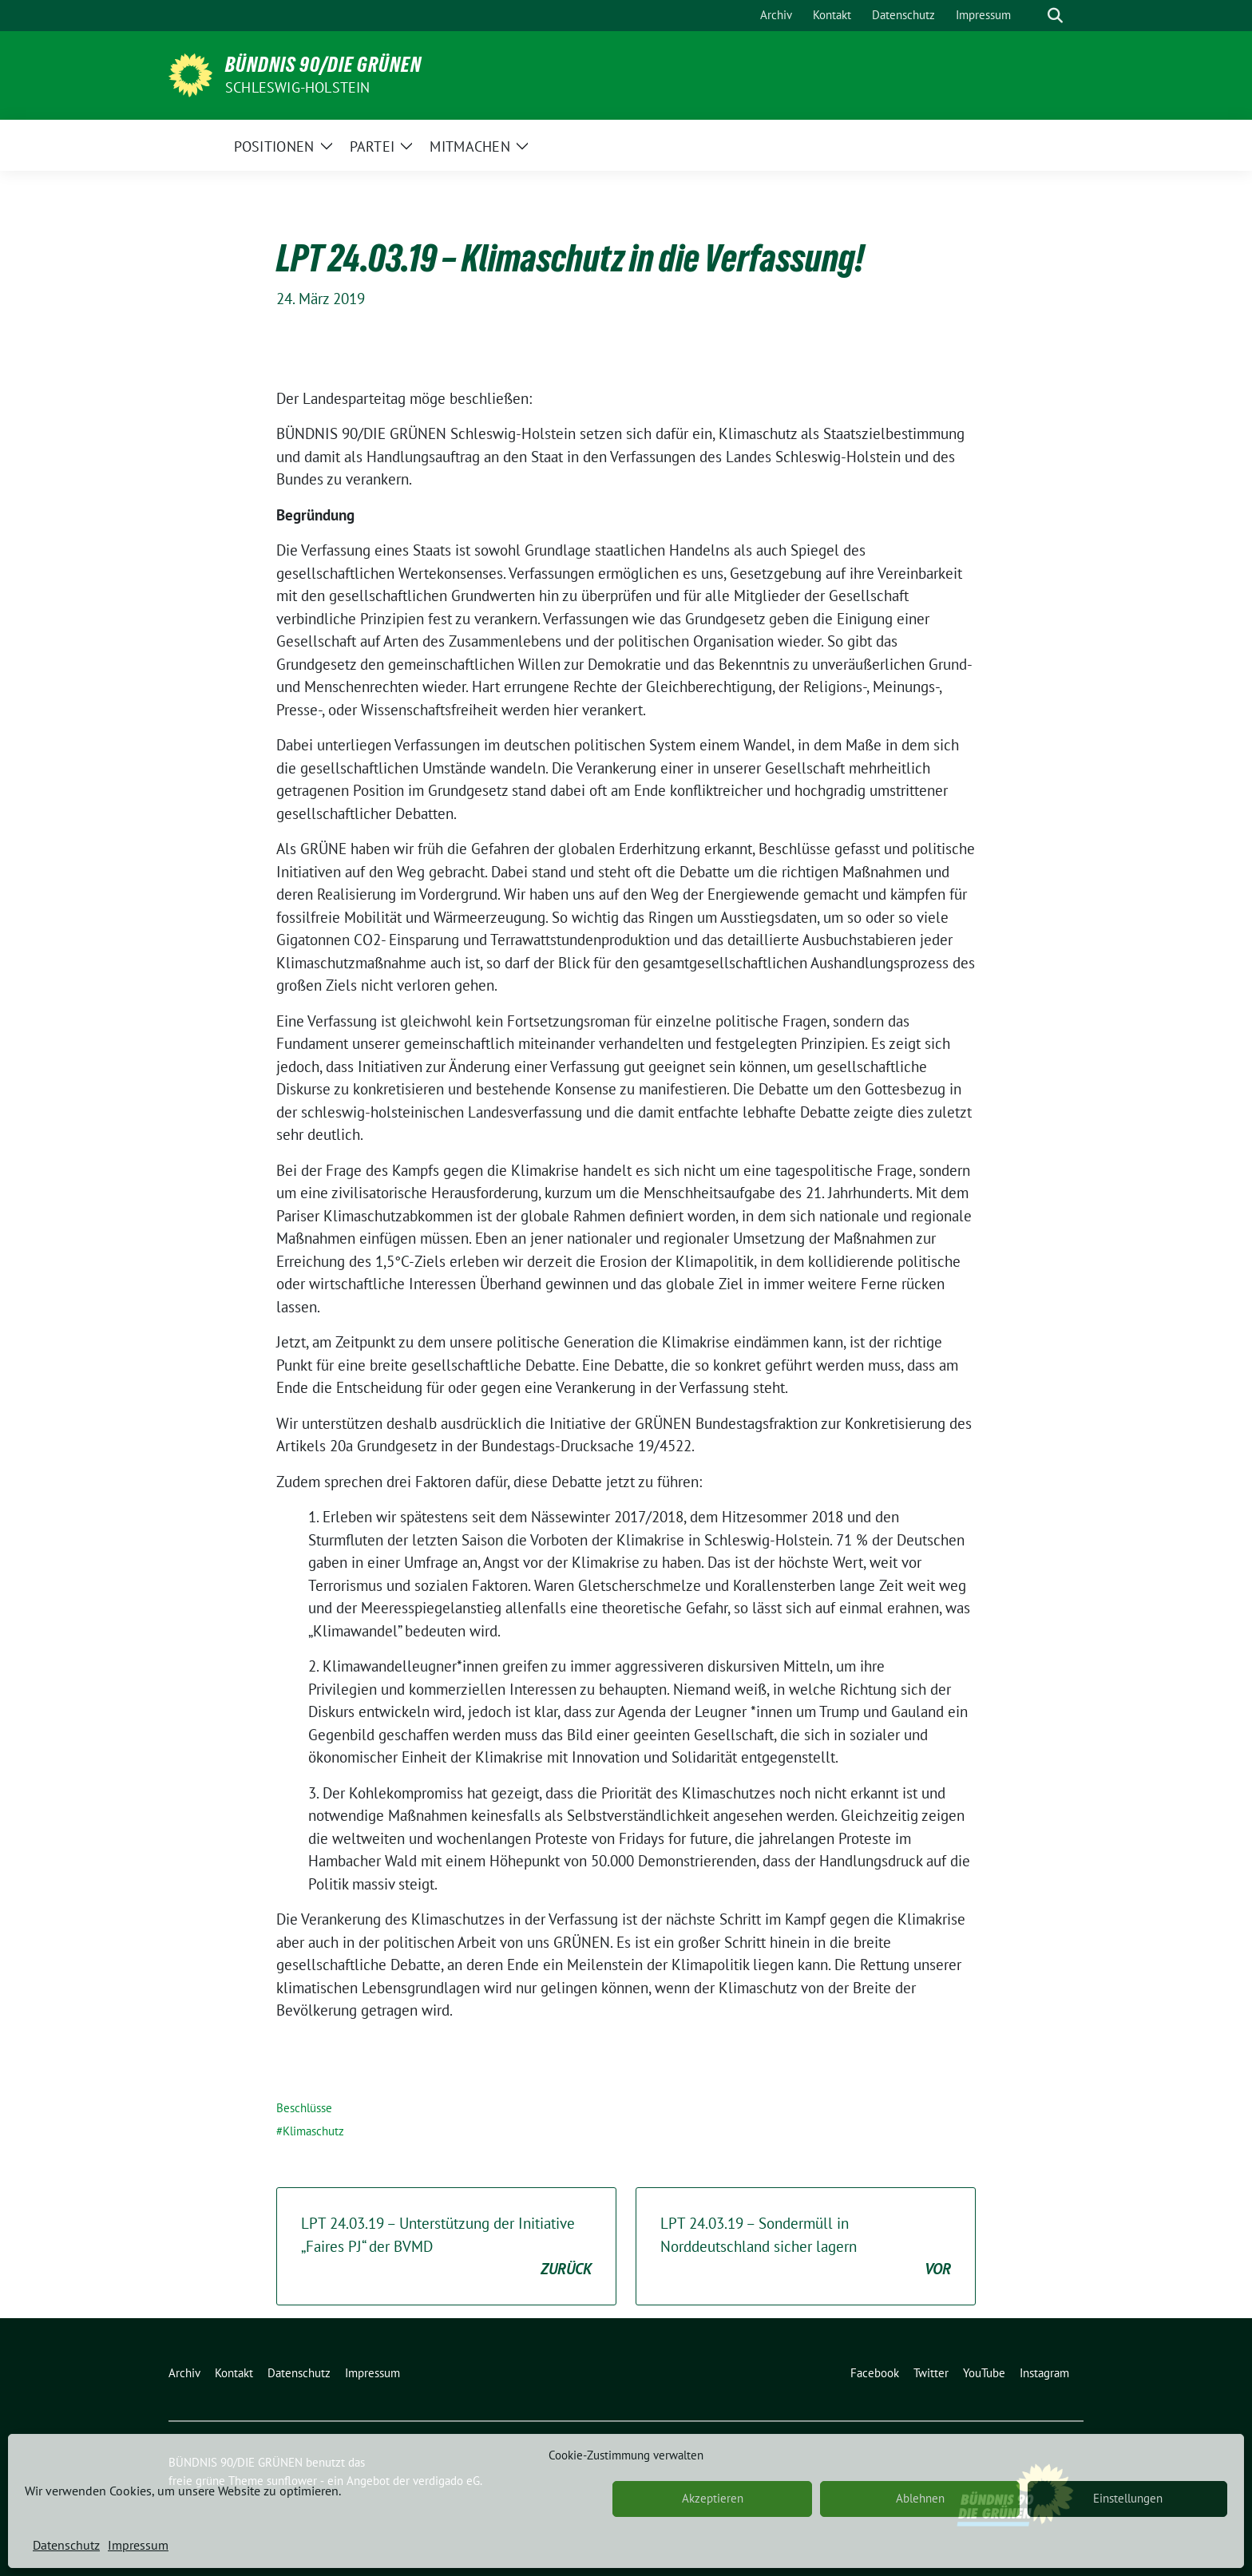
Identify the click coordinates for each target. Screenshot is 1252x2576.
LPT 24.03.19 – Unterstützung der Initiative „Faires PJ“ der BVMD (446, 2247)
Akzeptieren (712, 2498)
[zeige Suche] (1055, 15)
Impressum (138, 2545)
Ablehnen (920, 2498)
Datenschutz (66, 2545)
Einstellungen (1128, 2498)
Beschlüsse (304, 2107)
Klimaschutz (313, 2131)
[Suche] (1032, 15)
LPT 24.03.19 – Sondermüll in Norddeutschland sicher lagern (805, 2247)
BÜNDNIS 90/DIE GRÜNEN (323, 65)
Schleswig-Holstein (297, 87)
